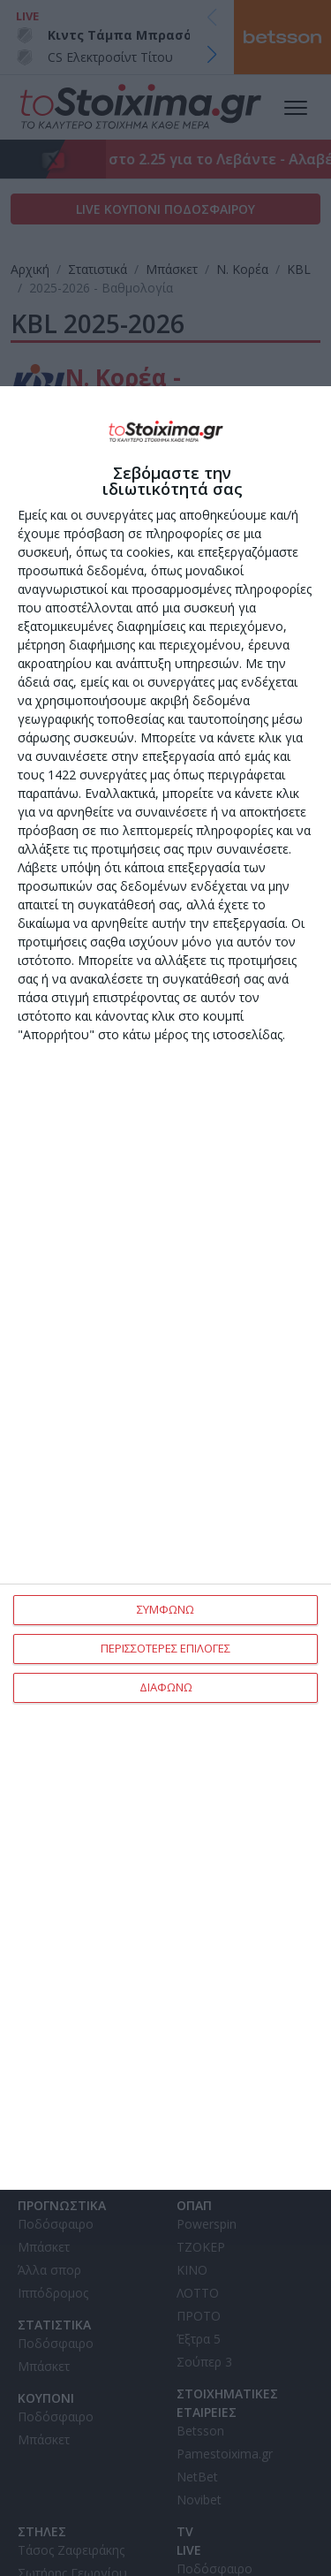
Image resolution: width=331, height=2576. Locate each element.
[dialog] (165, 1288)
